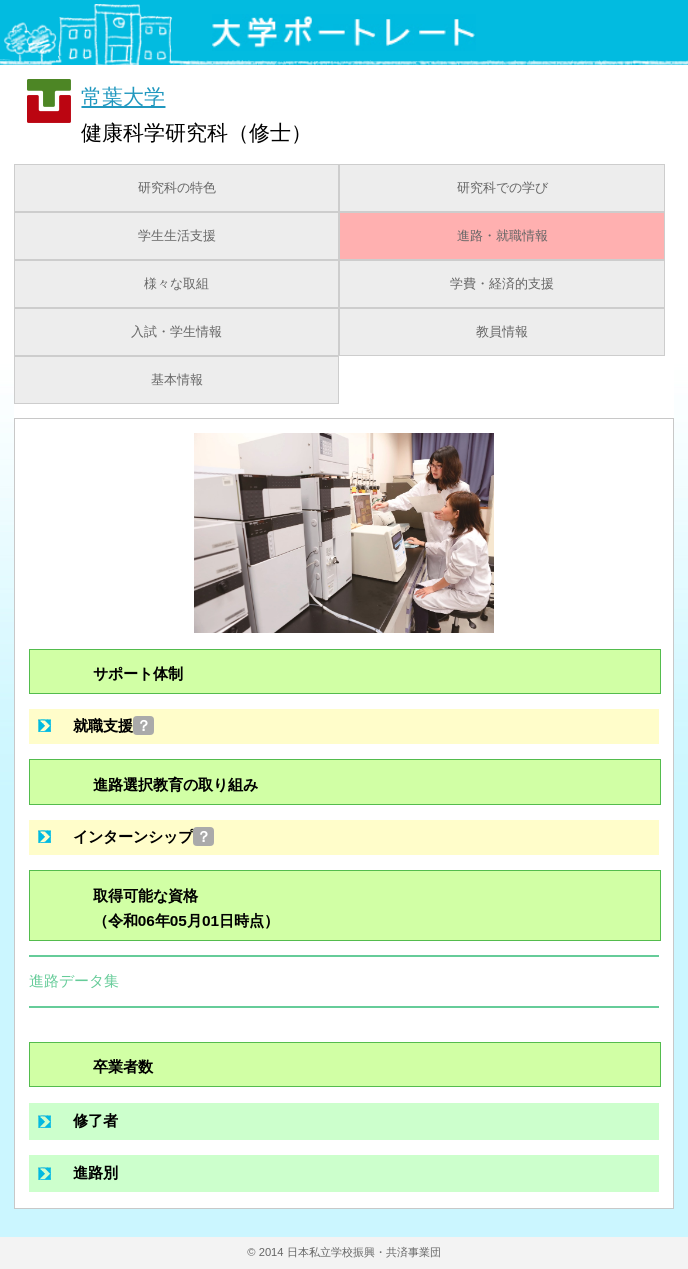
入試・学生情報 (176, 332)
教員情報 (502, 332)
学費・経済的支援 (502, 284)
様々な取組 (176, 284)
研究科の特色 (177, 188)
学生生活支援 (177, 236)
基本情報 (177, 380)
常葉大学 (123, 96)
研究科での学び (502, 188)
